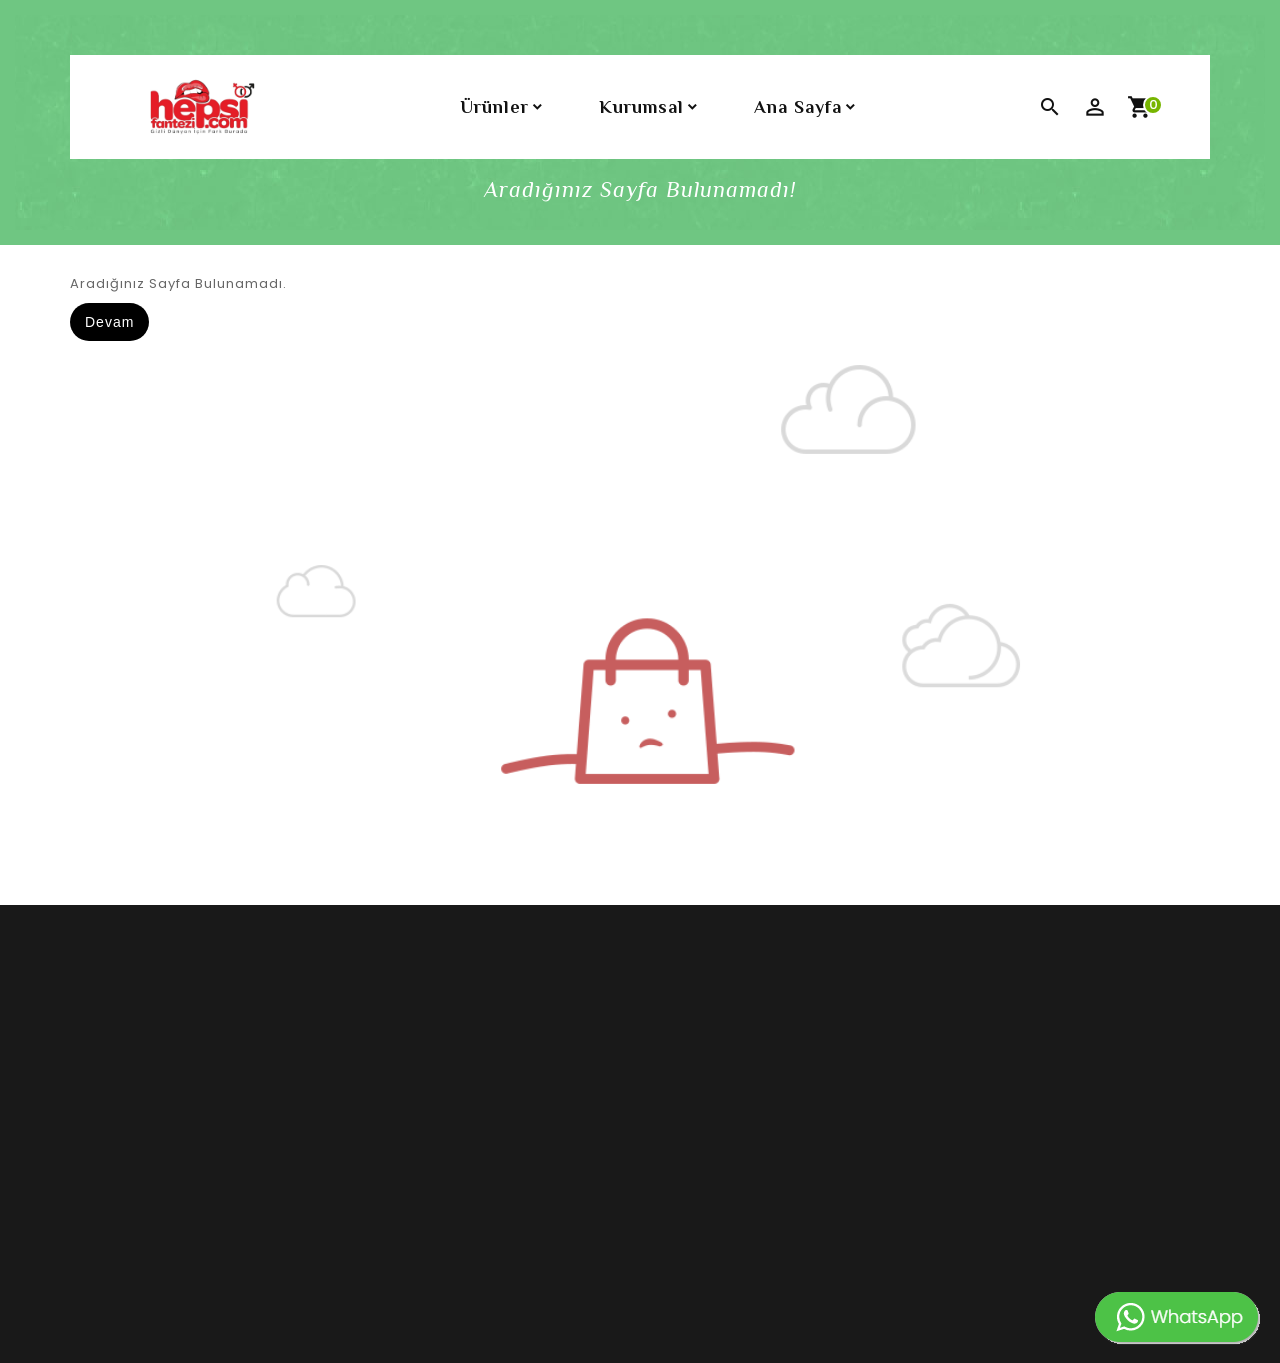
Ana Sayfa (798, 107)
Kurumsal (641, 107)
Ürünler (494, 107)
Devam (109, 322)
